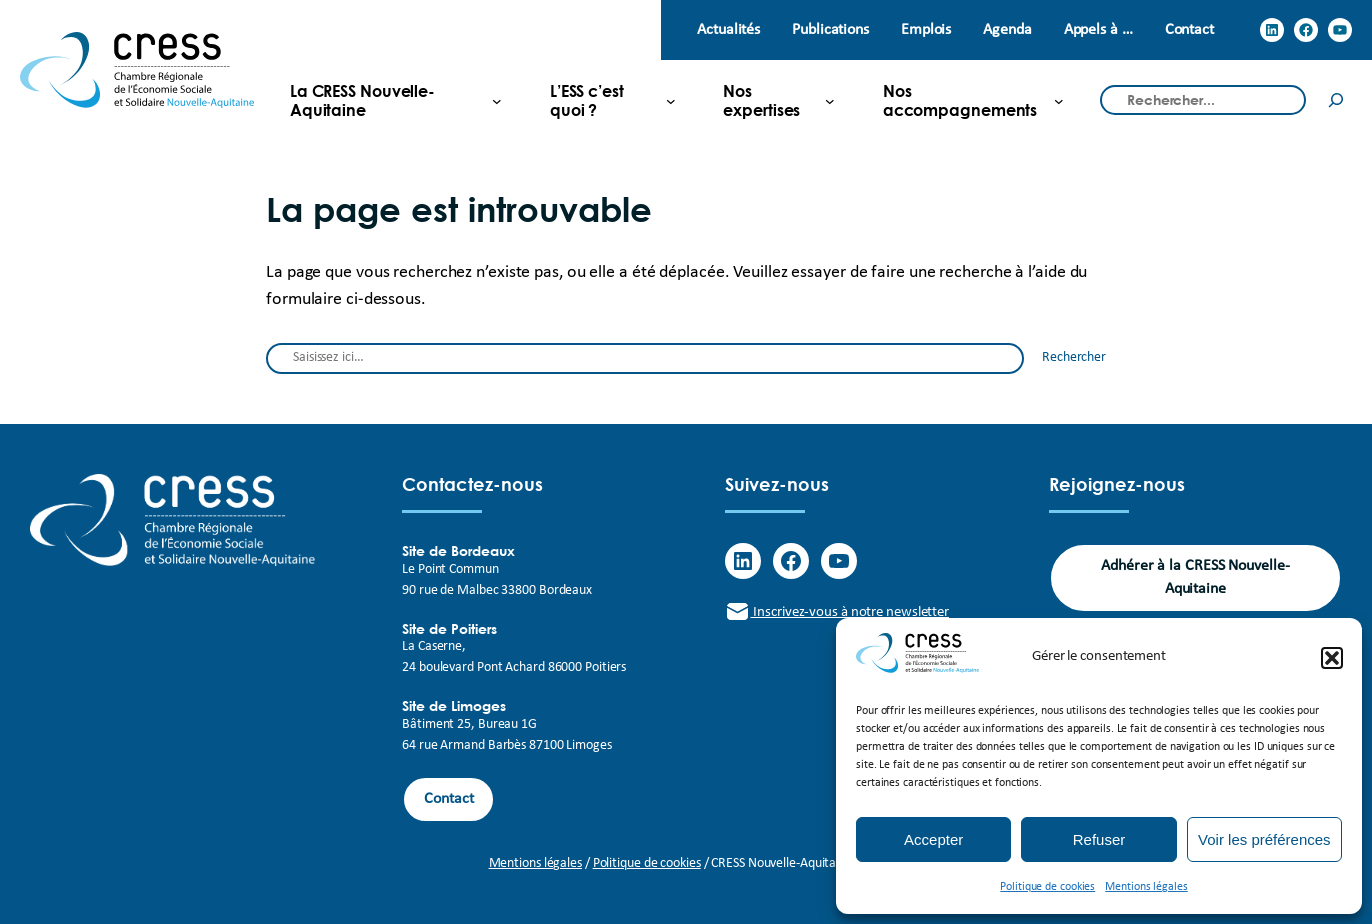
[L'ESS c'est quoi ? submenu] (604, 100)
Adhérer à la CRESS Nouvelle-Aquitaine (1195, 577)
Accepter (933, 839)
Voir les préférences (1264, 839)
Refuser (1099, 839)
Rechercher (1074, 357)
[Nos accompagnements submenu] (965, 100)
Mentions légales (1146, 887)
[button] (1332, 658)
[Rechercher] (1336, 100)
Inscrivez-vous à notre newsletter (837, 612)
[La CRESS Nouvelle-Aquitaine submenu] (388, 100)
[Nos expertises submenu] (770, 100)
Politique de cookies (1047, 887)
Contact (448, 799)
